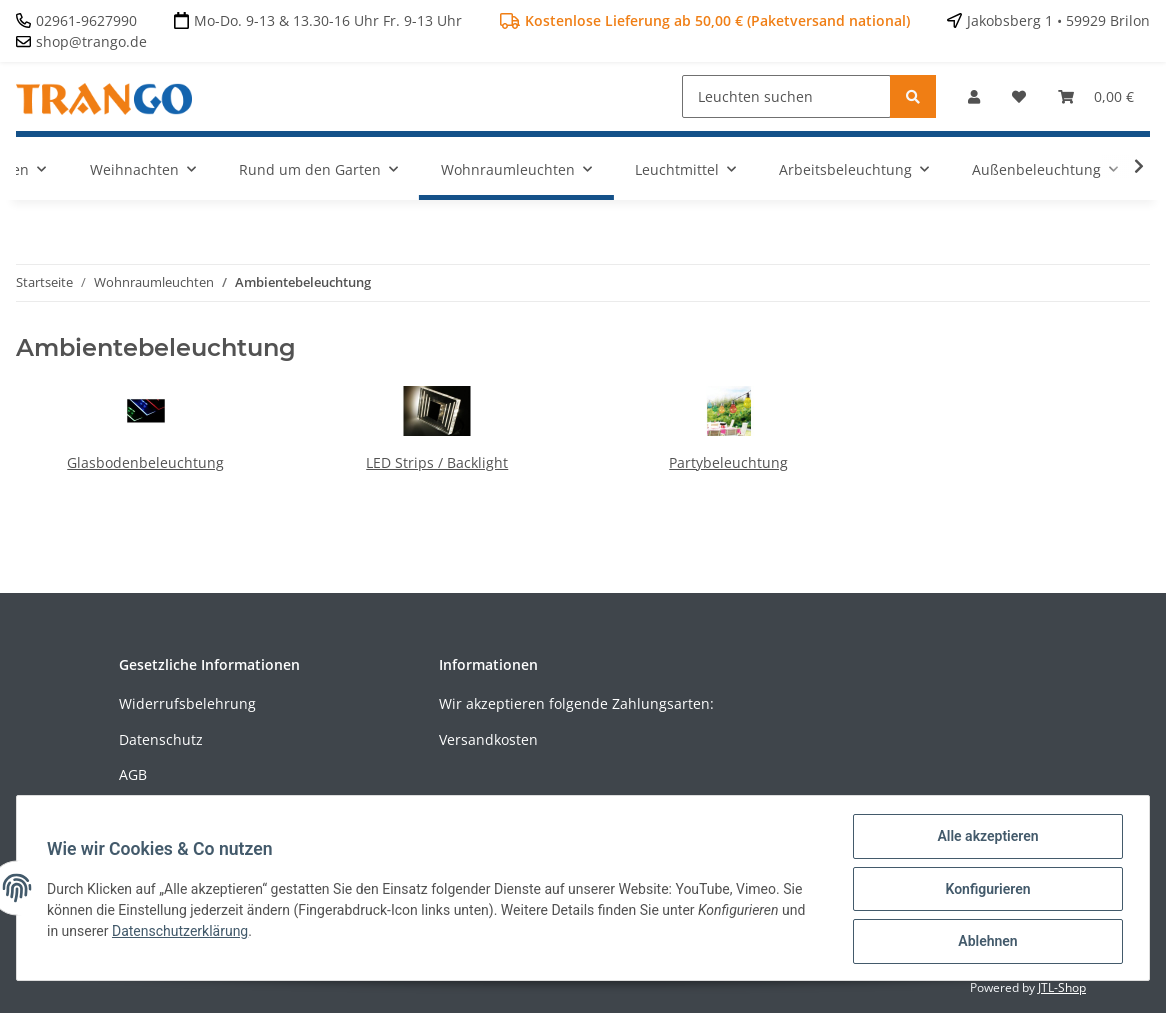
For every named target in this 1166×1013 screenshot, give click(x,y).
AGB (133, 774)
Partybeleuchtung (728, 462)
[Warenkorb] (1096, 96)
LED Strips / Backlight (437, 462)
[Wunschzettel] (1019, 96)
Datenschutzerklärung (182, 932)
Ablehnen (985, 942)
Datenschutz (161, 739)
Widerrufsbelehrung (187, 703)
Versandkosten (488, 739)
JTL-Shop (1062, 987)
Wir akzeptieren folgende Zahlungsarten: (576, 703)
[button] (974, 96)
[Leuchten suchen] (786, 96)
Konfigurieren (985, 890)
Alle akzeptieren (985, 838)
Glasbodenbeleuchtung (145, 462)
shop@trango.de (91, 41)
